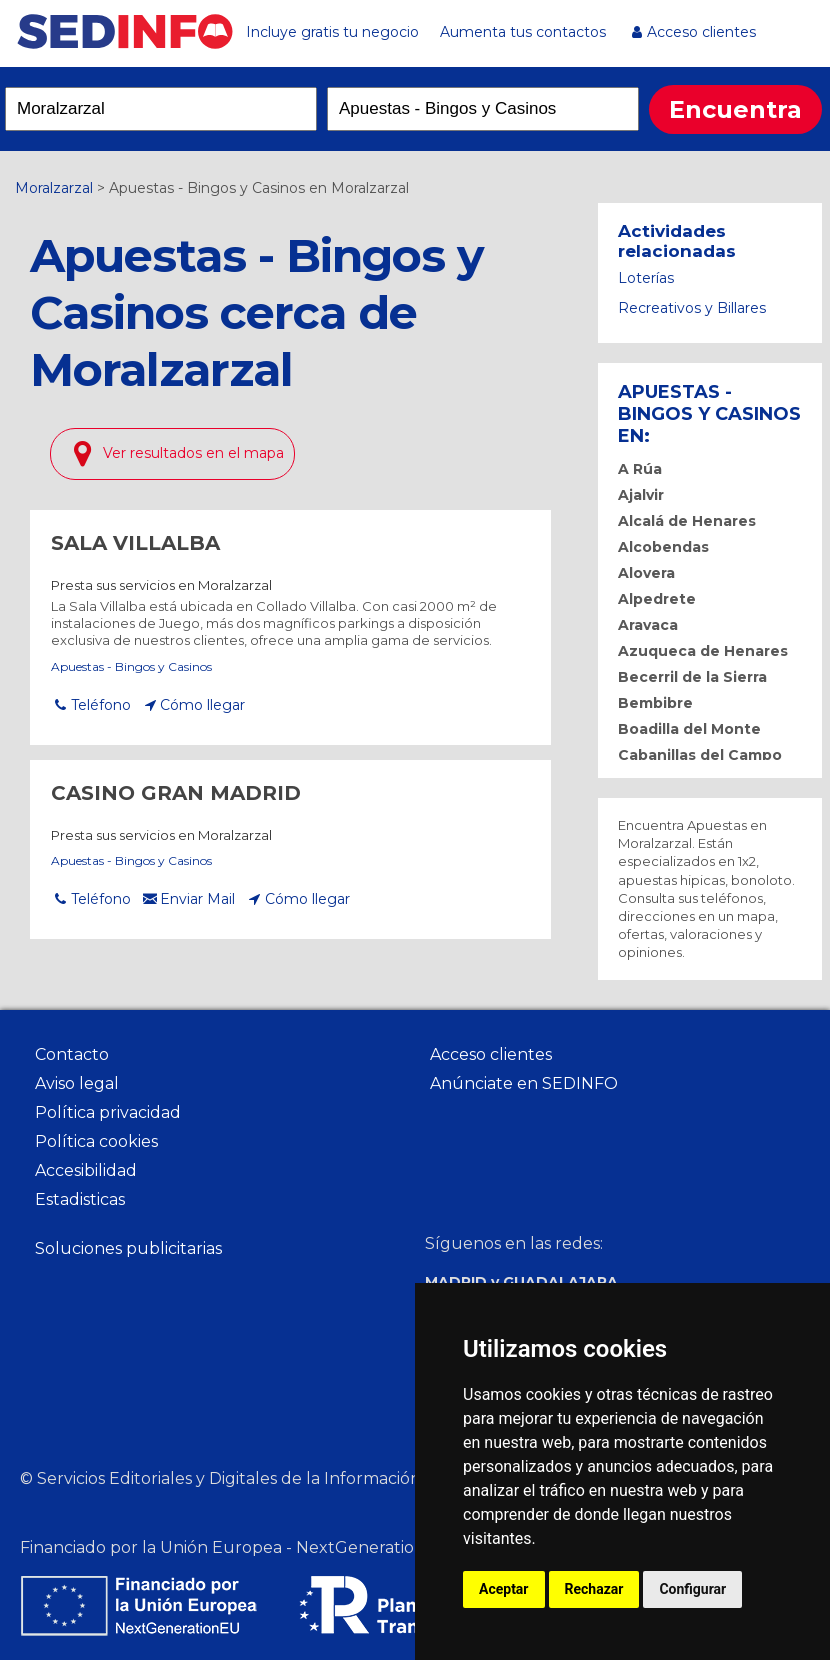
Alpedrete (657, 599)
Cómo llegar (202, 705)
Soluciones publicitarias (128, 1248)
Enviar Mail (197, 899)
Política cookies (96, 1141)
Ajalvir (641, 495)
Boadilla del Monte (689, 729)
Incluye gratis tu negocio (332, 32)
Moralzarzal (54, 188)
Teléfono (101, 705)
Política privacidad (108, 1112)
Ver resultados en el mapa (193, 453)
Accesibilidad (86, 1170)
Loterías (646, 278)
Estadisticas (80, 1199)
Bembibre (655, 703)
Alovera (646, 573)
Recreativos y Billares (692, 308)
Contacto (72, 1054)
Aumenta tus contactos (523, 32)
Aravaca (648, 625)
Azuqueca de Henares (703, 651)
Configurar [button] (692, 1589)
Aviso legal (77, 1083)
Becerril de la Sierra (692, 677)
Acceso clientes (701, 32)
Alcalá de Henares (687, 521)
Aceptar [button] (504, 1589)
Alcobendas (663, 547)
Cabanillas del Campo (700, 755)
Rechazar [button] (594, 1589)
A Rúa (640, 469)
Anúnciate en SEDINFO (524, 1083)
